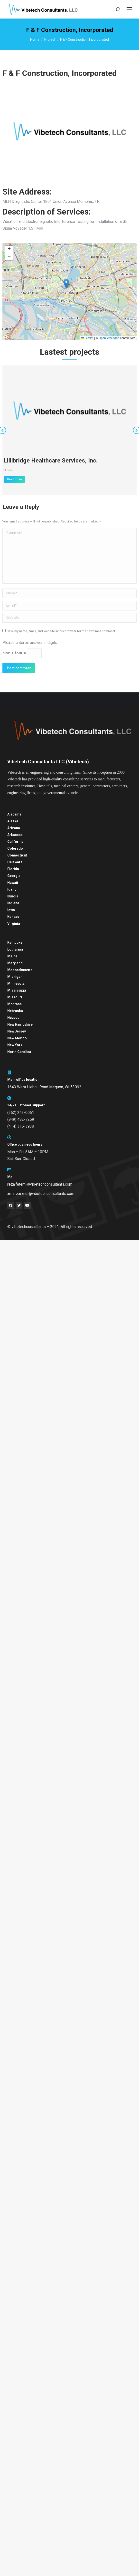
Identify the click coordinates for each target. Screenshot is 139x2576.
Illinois (8, 470)
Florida (13, 869)
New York (14, 1045)
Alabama (14, 814)
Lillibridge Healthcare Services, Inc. (51, 460)
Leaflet (87, 338)
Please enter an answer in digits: (30, 642)
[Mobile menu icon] (129, 9)
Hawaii (12, 883)
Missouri (14, 997)
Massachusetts (19, 970)
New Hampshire (20, 1024)
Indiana (13, 903)
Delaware (14, 862)
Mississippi (16, 990)
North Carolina (19, 1052)
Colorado (15, 848)
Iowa (11, 910)
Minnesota (16, 983)
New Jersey (16, 1031)
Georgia (13, 876)
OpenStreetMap (109, 338)
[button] (66, 284)
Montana (14, 1004)
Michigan (14, 977)
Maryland (15, 963)
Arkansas (15, 835)
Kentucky (14, 942)
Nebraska (15, 1011)
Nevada (13, 1018)
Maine (12, 956)
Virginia (13, 923)
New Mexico (17, 1038)
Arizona (13, 828)
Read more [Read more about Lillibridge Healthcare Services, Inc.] (14, 479)
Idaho (12, 889)
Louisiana (15, 949)
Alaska (12, 821)
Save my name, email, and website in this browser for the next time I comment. (61, 631)
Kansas (13, 917)
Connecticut (17, 855)
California (15, 842)
